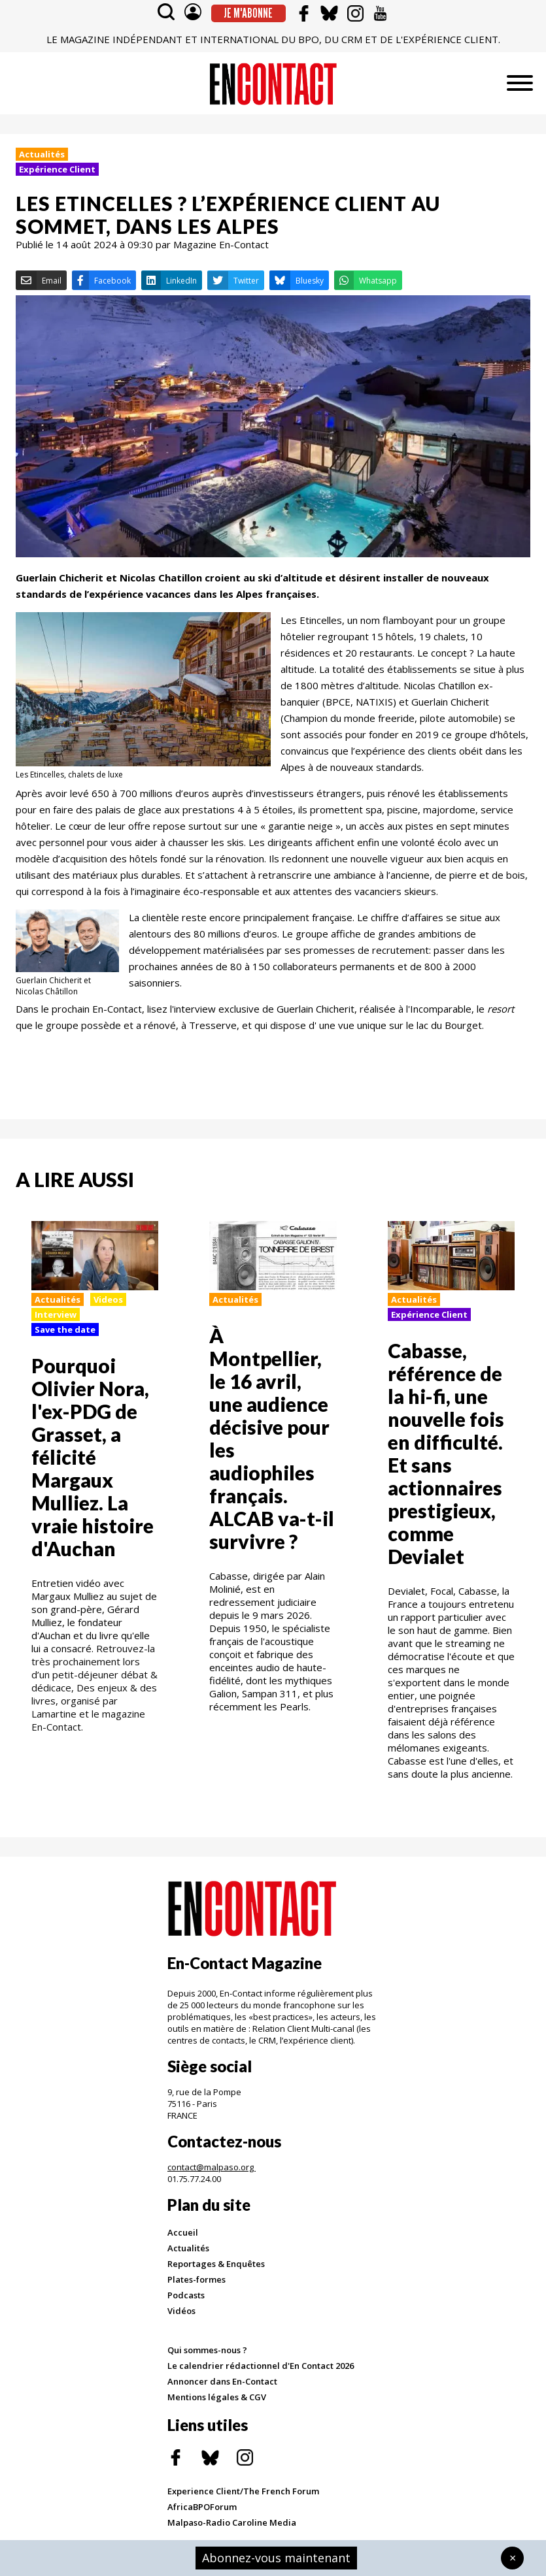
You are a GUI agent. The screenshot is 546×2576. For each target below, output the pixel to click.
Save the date (65, 1329)
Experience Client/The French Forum (243, 2491)
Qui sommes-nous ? (207, 2350)
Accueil (182, 2232)
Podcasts (186, 2295)
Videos (108, 1299)
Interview (56, 1314)
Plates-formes (196, 2279)
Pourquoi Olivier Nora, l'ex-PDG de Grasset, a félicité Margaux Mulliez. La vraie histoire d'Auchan (92, 1457)
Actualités (42, 154)
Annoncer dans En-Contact (222, 2381)
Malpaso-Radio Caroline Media (231, 2522)
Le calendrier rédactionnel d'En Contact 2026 (260, 2366)
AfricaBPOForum (202, 2507)
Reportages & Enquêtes (216, 2264)
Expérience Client (57, 169)
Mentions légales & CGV (216, 2397)
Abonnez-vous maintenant (276, 2558)
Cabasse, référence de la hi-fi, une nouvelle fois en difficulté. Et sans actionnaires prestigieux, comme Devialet (446, 1453)
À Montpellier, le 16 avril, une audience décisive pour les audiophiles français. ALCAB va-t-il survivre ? (271, 1438)
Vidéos (181, 2311)
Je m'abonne (248, 13)
